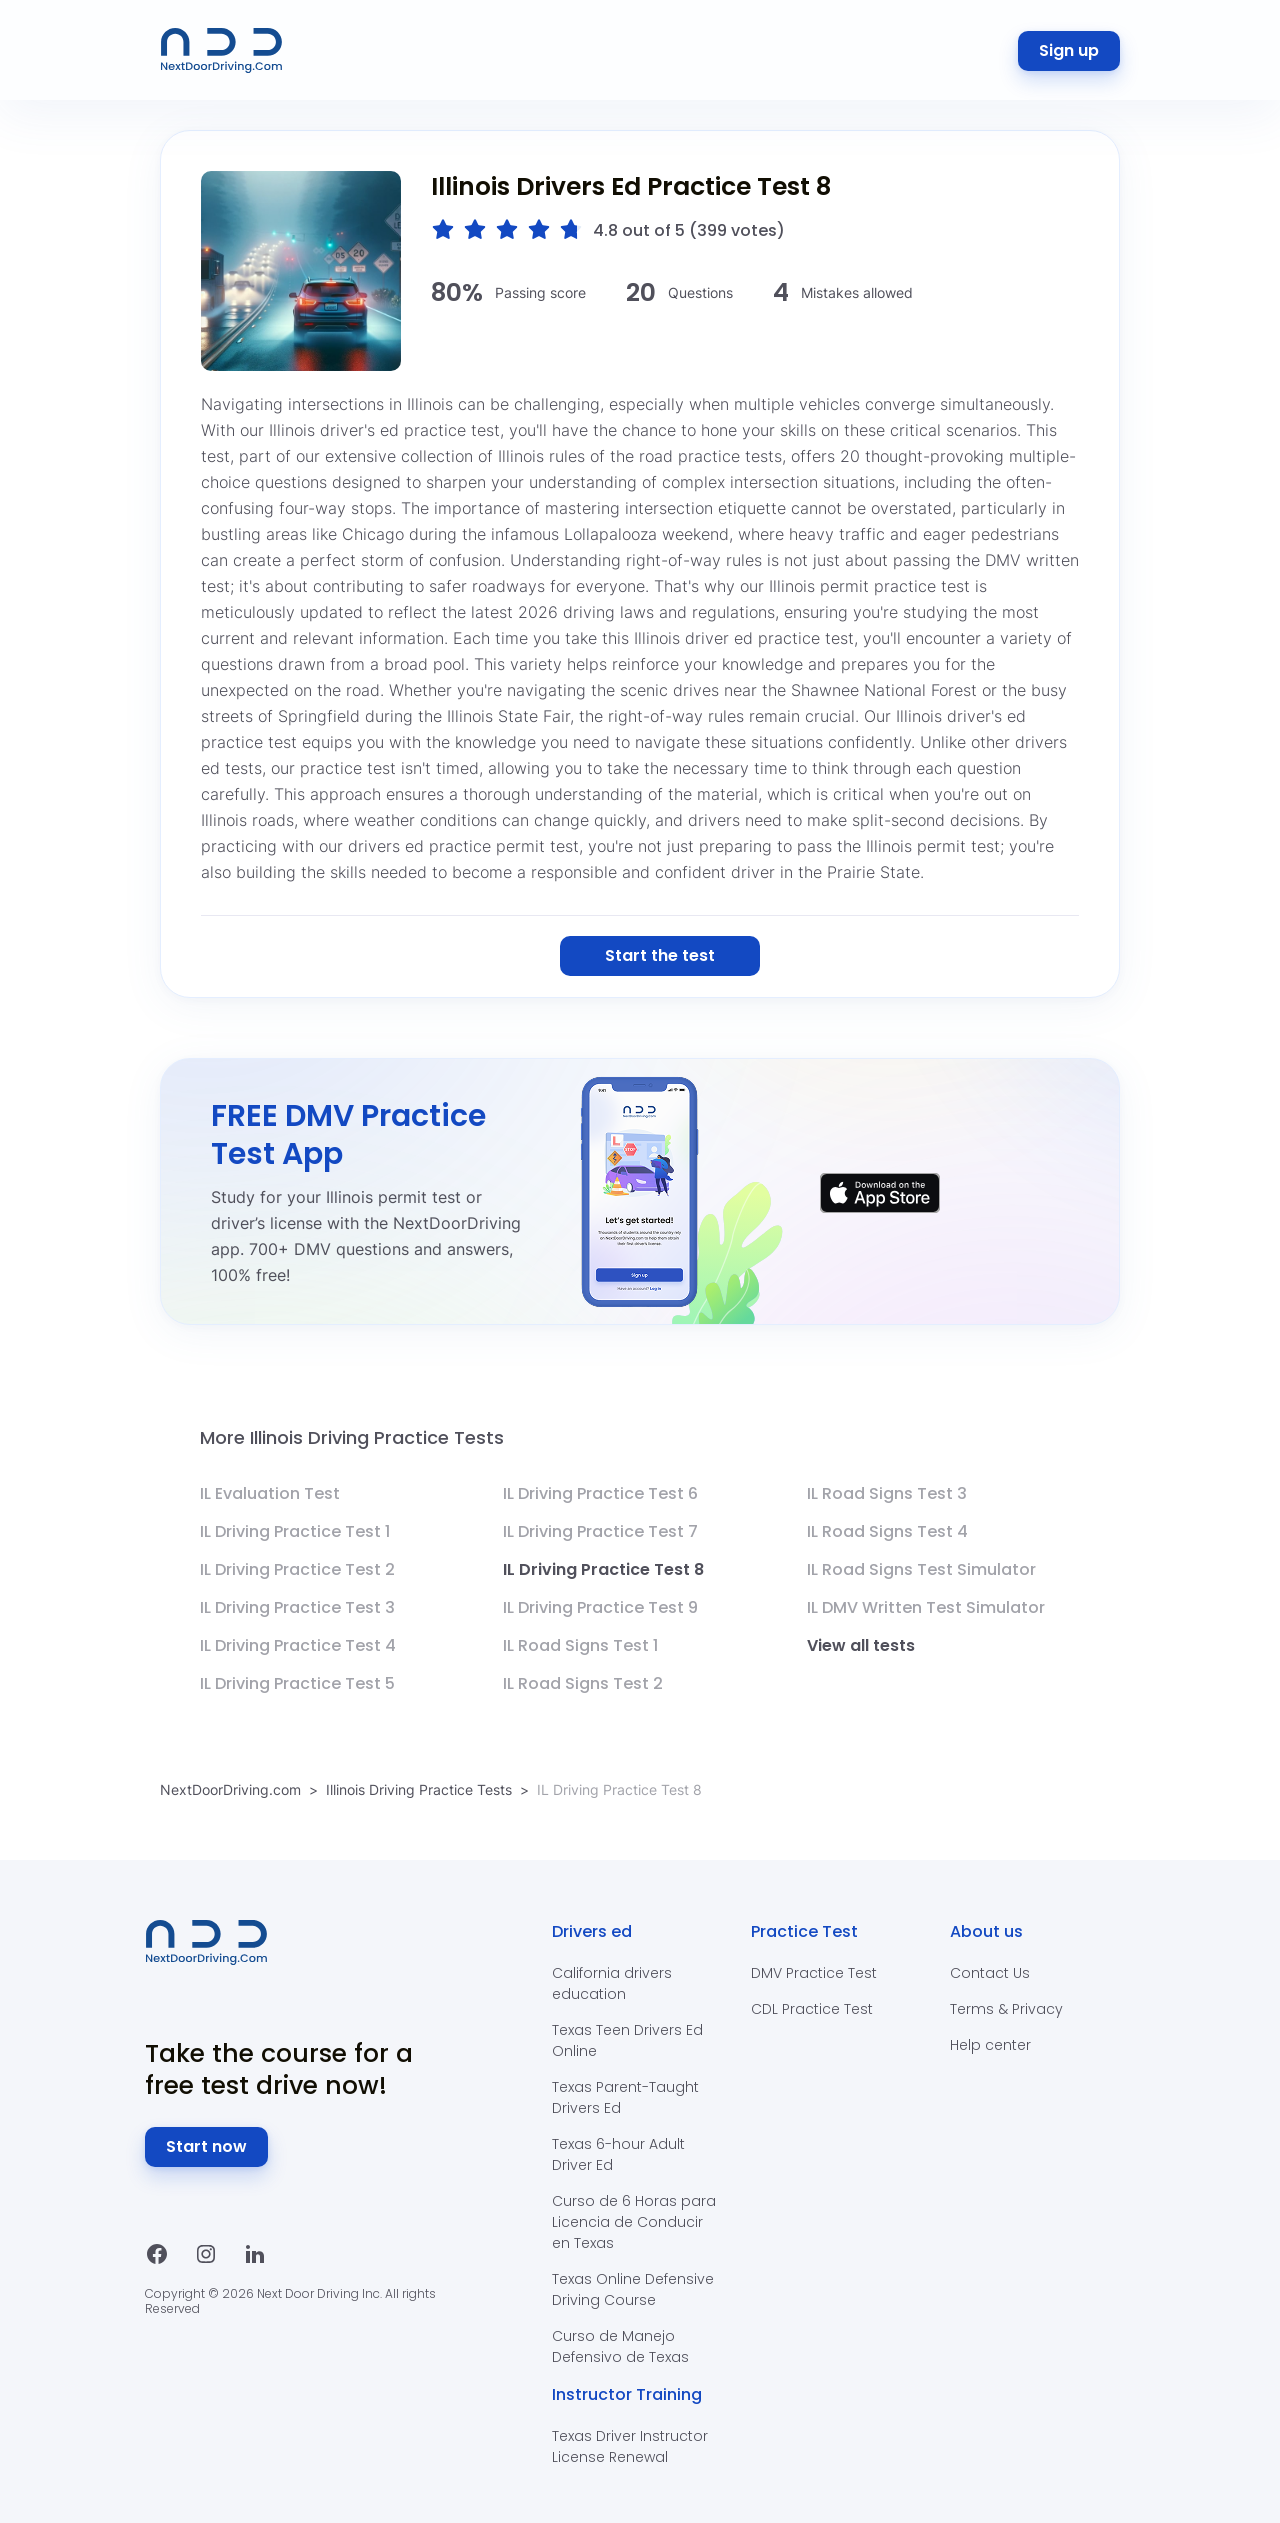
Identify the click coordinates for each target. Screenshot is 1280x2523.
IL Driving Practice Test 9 (600, 1607)
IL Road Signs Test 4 (887, 1531)
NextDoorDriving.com (230, 1789)
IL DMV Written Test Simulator (926, 1607)
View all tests (861, 1645)
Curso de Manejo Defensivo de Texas (620, 2346)
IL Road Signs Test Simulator (921, 1569)
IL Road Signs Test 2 (583, 1683)
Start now (206, 2146)
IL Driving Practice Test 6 (600, 1493)
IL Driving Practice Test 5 (297, 1683)
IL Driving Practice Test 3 (297, 1607)
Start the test (660, 955)
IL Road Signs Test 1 (580, 1645)
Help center (990, 2045)
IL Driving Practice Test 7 (600, 1531)
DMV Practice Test (814, 1973)
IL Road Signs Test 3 (887, 1493)
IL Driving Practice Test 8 (603, 1569)
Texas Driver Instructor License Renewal (630, 2446)
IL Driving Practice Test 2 (297, 1569)
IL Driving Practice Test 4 (298, 1645)
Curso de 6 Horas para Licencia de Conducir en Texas (634, 2222)
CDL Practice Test (812, 2009)
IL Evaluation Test (270, 1493)
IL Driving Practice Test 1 (295, 1531)
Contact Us (990, 1973)
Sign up (1069, 50)
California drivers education (612, 1983)
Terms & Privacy (1006, 2009)
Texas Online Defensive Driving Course (633, 2289)
